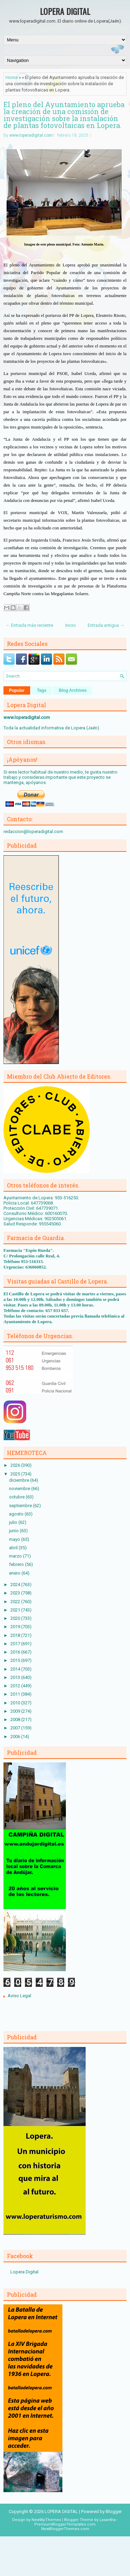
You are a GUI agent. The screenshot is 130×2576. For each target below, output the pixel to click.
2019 (15, 1626)
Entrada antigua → (106, 625)
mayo (15, 1539)
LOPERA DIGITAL (65, 11)
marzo (16, 1556)
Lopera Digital (24, 2271)
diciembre (19, 1480)
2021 (15, 1610)
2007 (15, 1727)
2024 (15, 1584)
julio (13, 1522)
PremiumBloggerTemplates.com (65, 2524)
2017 (15, 1643)
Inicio (70, 625)
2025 (15, 1474)
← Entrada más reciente (29, 625)
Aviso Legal (19, 1995)
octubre (17, 1496)
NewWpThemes (46, 2520)
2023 (15, 1592)
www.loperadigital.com (31, 135)
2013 (15, 1677)
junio (14, 1530)
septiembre (21, 1505)
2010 (15, 1702)
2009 (15, 1711)
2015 (15, 1660)
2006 (15, 1736)
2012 (15, 1685)
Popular (17, 690)
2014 (15, 1669)
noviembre (20, 1488)
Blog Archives (73, 690)
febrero (17, 1564)
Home (12, 77)
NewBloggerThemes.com (65, 2529)
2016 (15, 1652)
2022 (15, 1601)
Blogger (114, 2511)
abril (14, 1547)
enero (15, 1573)
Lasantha (107, 2520)
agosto (17, 1514)
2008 (15, 1719)
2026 (15, 1465)
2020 (15, 1618)
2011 (15, 1694)
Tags (41, 690)
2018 (15, 1635)
